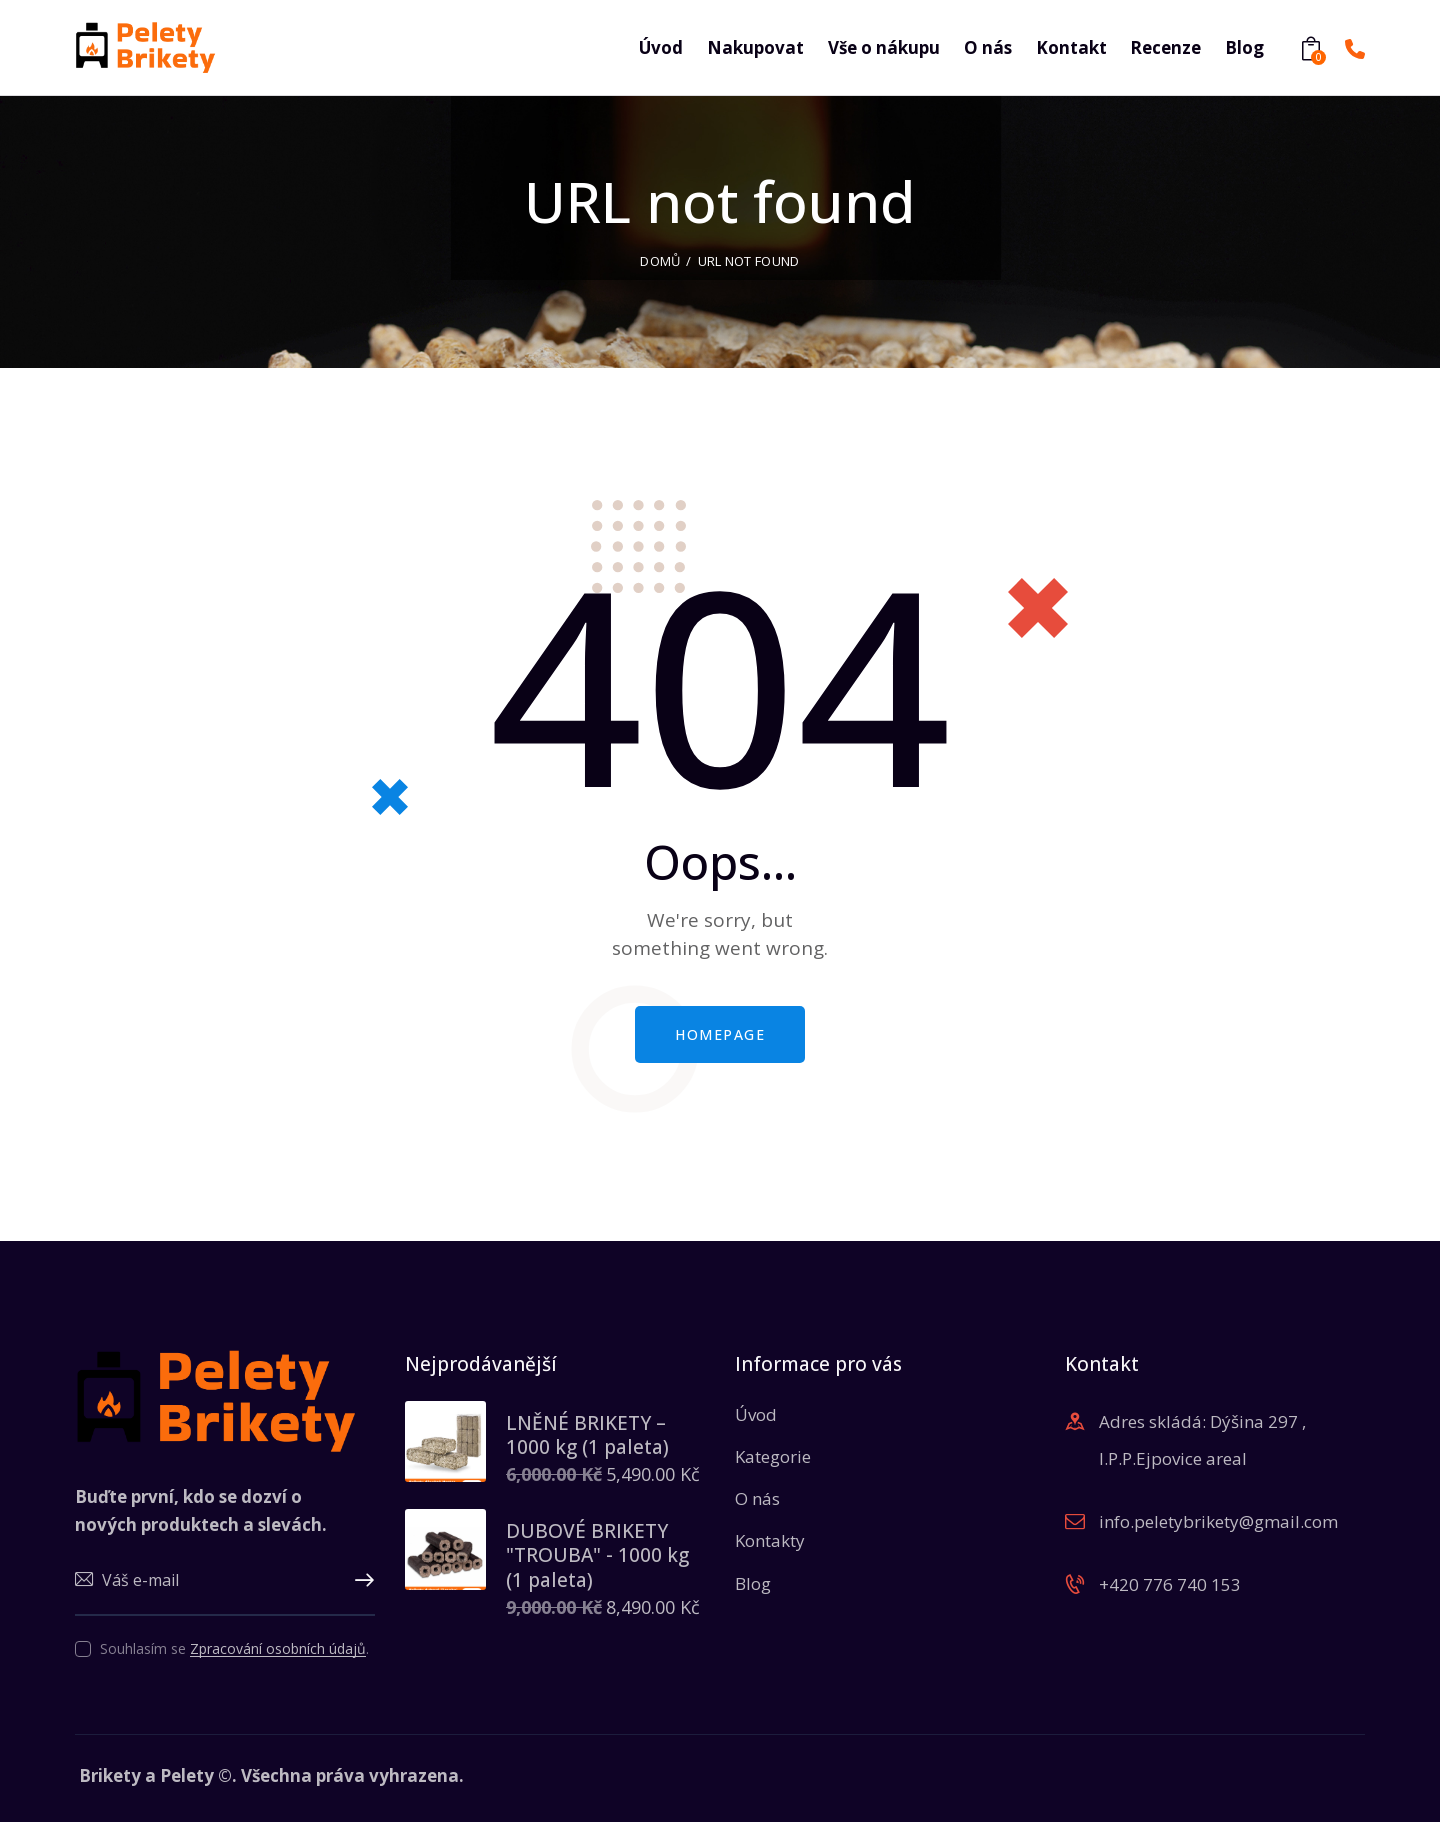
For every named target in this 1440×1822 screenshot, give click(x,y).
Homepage (720, 1034)
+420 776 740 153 (1170, 1584)
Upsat (360, 1581)
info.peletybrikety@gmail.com (1218, 1521)
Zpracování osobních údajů (278, 1649)
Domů (660, 261)
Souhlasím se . (234, 1648)
